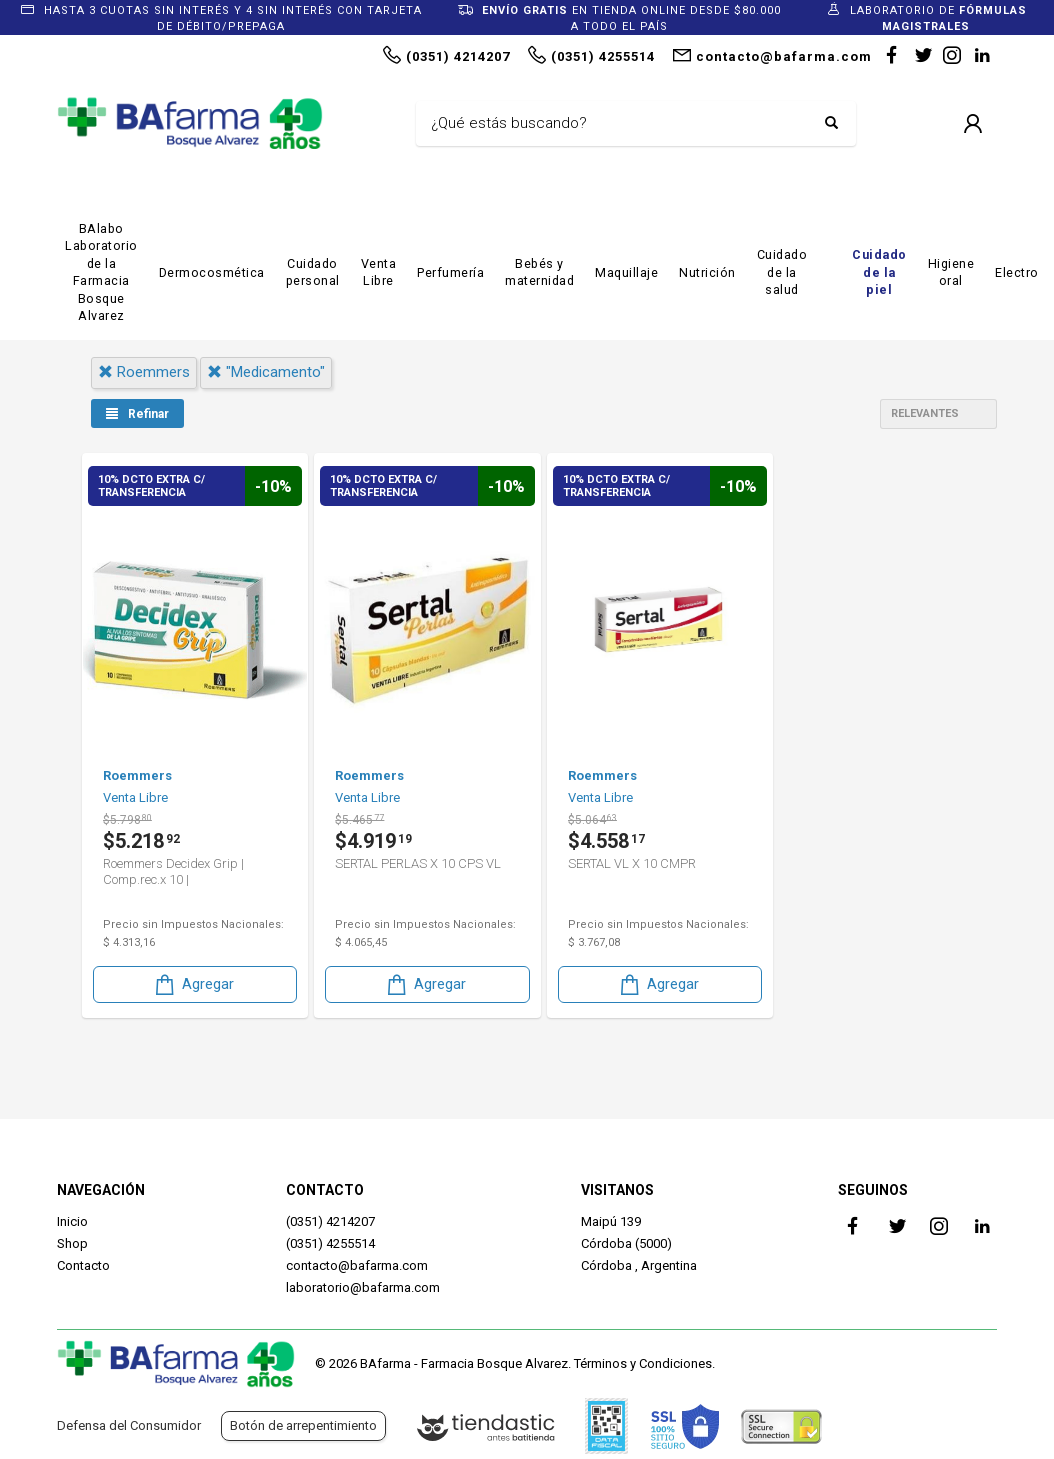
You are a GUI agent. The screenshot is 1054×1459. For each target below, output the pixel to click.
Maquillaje (626, 272)
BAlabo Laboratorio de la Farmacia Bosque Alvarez (101, 272)
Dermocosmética (212, 272)
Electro (1017, 272)
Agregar (193, 984)
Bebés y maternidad (539, 272)
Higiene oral (951, 272)
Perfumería (450, 272)
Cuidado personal (313, 272)
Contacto (83, 1265)
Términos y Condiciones (643, 1363)
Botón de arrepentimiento (303, 1425)
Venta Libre (379, 272)
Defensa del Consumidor (129, 1425)
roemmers (144, 372)
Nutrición (707, 272)
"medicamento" (266, 372)
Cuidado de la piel (879, 272)
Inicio (72, 1221)
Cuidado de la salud (782, 272)
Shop (72, 1243)
